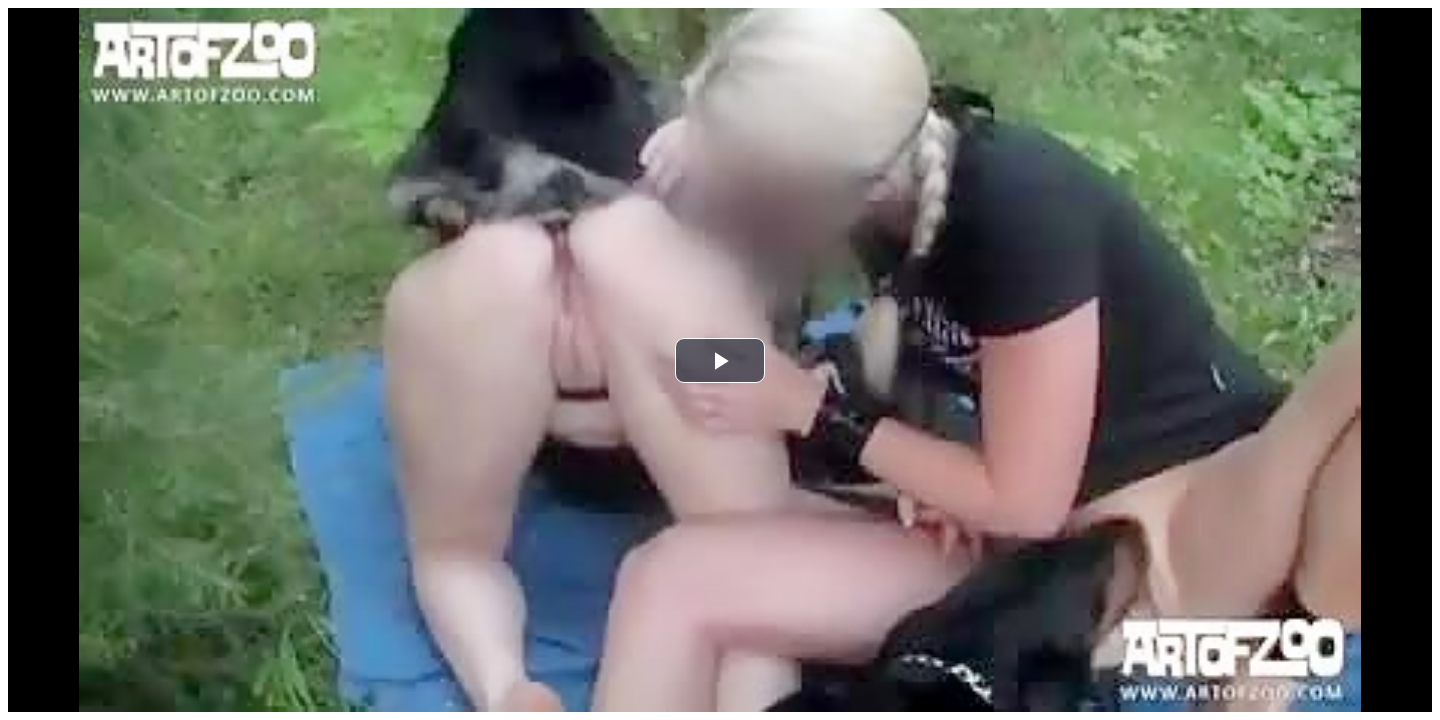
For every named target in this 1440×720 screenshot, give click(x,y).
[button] (720, 360)
